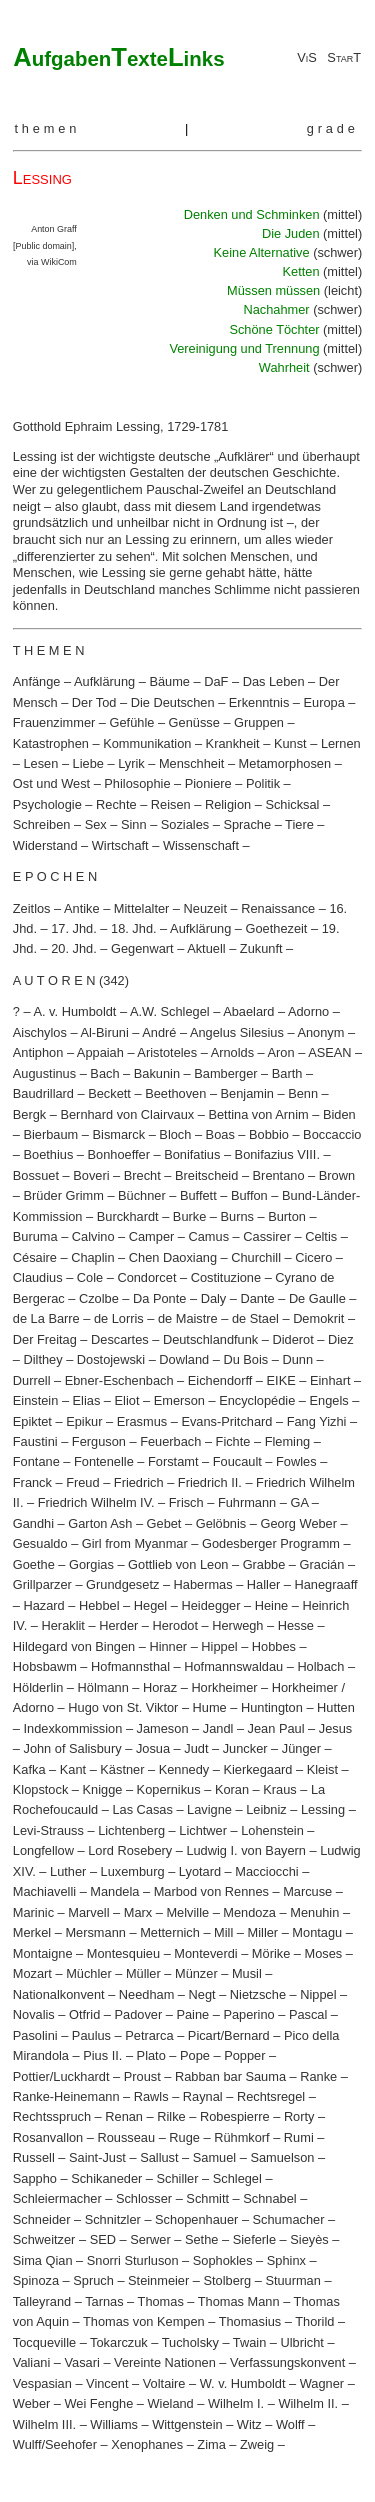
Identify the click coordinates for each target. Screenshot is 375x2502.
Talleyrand (42, 2301)
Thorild (314, 2321)
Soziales (185, 824)
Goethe (34, 1564)
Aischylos (40, 1032)
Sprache (247, 824)
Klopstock (40, 1789)
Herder (118, 1625)
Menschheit (191, 763)
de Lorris (119, 1318)
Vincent (107, 2383)
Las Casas (142, 1809)
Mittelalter (141, 908)
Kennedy (184, 1769)
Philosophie (137, 783)
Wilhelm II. (308, 2403)
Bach (104, 1073)
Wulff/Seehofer (55, 2444)
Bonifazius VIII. (277, 1154)
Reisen (171, 804)
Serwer (150, 2239)
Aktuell (206, 948)
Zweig (257, 2444)
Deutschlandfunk (210, 1339)
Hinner (168, 1646)
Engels (329, 1400)
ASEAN (329, 1052)
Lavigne (209, 1809)
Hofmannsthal (130, 1666)
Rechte (116, 804)
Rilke (171, 2116)
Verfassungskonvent (287, 2362)
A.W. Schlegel (170, 1011)
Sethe (201, 2239)
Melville (187, 1912)
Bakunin (157, 1073)
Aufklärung (104, 681)
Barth (287, 1073)
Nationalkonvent (59, 1994)
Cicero (313, 1257)
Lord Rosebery (130, 1850)
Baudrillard (43, 1093)
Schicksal (292, 804)
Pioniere (208, 783)
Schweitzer (44, 2239)
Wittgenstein (187, 2424)
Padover (139, 2014)
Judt (196, 1748)
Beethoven (175, 1093)
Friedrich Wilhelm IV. (96, 1502)
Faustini (35, 1441)
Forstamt (173, 1461)
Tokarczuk (119, 2342)
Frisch (186, 1502)
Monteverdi (205, 1953)
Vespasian (42, 2383)
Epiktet (32, 1421)
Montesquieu (123, 1953)
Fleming (288, 1441)
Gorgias (91, 1564)
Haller (263, 1584)
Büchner (142, 1195)
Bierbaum (50, 1134)
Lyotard (200, 1871)
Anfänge (37, 681)
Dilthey (42, 1359)
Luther (68, 1871)
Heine (271, 1605)
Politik (263, 783)
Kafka (29, 1769)
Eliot (127, 1400)
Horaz (160, 1687)
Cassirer (267, 1236)
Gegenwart (142, 948)
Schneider (42, 2219)
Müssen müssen (275, 290)
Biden (339, 1114)
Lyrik (131, 763)
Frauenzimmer (54, 722)
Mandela (114, 1891)
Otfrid (84, 2014)
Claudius (38, 1277)
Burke (189, 1216)
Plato (151, 2055)
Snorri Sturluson (133, 2260)
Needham (147, 1994)
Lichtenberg (131, 1830)
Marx (138, 1912)
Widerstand (45, 845)
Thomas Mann (239, 2301)
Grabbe (264, 1564)
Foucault (237, 1461)
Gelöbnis (221, 1523)
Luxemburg (133, 1871)
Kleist (322, 1769)
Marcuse (307, 1891)
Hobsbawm (45, 1666)
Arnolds (232, 1052)
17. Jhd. (74, 928)
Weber (31, 2403)
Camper (152, 1236)
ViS (307, 57)
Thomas (161, 2301)
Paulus (91, 2035)
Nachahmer (278, 309)
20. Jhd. (74, 948)
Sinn (134, 824)
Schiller (178, 2178)
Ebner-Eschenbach (119, 1380)
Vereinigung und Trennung (246, 348)
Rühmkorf (241, 2137)
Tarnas (104, 2301)
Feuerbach (170, 1441)
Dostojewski (111, 1359)
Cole (90, 1277)
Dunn (297, 1359)
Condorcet (146, 1277)
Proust (142, 2076)
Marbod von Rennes (211, 1891)
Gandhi (33, 1523)
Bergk (29, 1114)
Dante (257, 1298)
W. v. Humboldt (243, 2383)
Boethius (48, 1154)
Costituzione (226, 1277)
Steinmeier (158, 2280)
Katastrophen (51, 743)
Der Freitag (45, 1339)
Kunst (290, 743)
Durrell (32, 1380)
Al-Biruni (104, 1032)
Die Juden (292, 233)
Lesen (40, 763)
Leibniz (266, 1809)
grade (333, 128)
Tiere (299, 824)
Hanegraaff (326, 1584)
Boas (220, 1134)
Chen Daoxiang (173, 1257)
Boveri (91, 1175)
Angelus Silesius (237, 1032)
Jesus (335, 1728)
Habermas (203, 1584)
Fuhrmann (247, 1502)
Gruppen (259, 722)
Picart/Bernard (229, 2035)
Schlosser (144, 2198)
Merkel (32, 1932)
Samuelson (282, 2157)
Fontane (36, 1461)
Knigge (103, 1789)
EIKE (281, 1380)
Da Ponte (159, 1298)
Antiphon (38, 1052)
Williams (114, 2424)
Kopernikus (169, 1789)
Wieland (171, 2403)
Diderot (292, 1339)
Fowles (296, 1461)
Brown (337, 1175)
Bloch (175, 1134)
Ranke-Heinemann (66, 2096)
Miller (263, 1932)
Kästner (122, 1769)
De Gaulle (317, 1298)
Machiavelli (44, 1891)
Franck (32, 1482)
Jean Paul (276, 1728)
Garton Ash (100, 1523)
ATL (118, 57)
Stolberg (227, 2280)
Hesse (296, 1625)
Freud (82, 1482)
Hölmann (103, 1687)
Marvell (88, 1912)
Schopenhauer (196, 2219)
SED (103, 2239)
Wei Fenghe (99, 2403)
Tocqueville (44, 2342)
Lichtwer (203, 1830)
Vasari (82, 2362)
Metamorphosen (285, 763)
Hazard (43, 1605)
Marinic (33, 1912)
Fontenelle (104, 1461)
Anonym (320, 1032)
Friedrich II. (210, 1482)
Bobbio (269, 1134)
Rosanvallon (48, 2137)
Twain (249, 2342)
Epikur (84, 1421)
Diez (341, 1339)
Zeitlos (32, 908)
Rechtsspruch (52, 2116)
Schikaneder (106, 2178)
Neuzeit (205, 908)
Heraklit (63, 1625)
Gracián (322, 1564)
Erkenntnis (259, 702)
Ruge (184, 2137)
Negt (202, 1994)
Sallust (159, 2157)
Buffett (198, 1195)
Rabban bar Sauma (230, 2076)
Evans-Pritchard (226, 1421)
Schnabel (269, 2198)
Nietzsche (258, 1994)
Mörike (271, 1953)
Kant (73, 1769)
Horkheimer (224, 1687)
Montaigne (43, 1953)
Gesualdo (40, 1543)
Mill (223, 1932)
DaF (216, 681)
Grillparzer (42, 1584)
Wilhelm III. (44, 2424)
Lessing (323, 1809)
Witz (249, 2424)
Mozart (32, 1973)
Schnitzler (113, 2219)
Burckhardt (128, 1216)
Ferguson (99, 1441)
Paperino (248, 2014)
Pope (195, 2055)
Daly (214, 1298)
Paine (192, 2014)
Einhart (330, 1380)
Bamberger (225, 1073)
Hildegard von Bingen (74, 1646)
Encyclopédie (257, 1400)
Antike (82, 908)
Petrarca (149, 2035)
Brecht (142, 1175)
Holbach (320, 1666)
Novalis (34, 2014)
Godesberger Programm (271, 1543)
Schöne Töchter (276, 329)
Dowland (184, 1359)
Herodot (176, 1625)
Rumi (299, 2137)
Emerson (179, 1400)
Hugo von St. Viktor (123, 1707)
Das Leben (274, 681)
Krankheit (233, 743)
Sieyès (309, 2239)
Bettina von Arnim (258, 1114)
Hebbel (99, 1605)
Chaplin (92, 1257)
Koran (232, 1789)
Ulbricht (302, 2342)
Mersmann (95, 1932)
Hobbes (274, 1646)
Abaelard (248, 1011)
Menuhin (314, 1912)
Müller (143, 1973)
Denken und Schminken (253, 214)
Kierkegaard (257, 1769)
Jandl (218, 1728)
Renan (124, 2116)
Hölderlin (38, 1687)
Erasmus (142, 1421)
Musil (247, 1973)
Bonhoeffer (119, 1154)
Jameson (163, 1728)
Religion (228, 804)
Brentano (279, 1175)
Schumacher (289, 2219)
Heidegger (210, 1605)
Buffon (249, 1195)
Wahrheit (286, 367)
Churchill (256, 1257)
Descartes (120, 1339)
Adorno (308, 1011)
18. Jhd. (134, 928)
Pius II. (102, 2055)
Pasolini (35, 2035)
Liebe (88, 763)
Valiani (31, 2362)
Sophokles (223, 2260)
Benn (303, 1093)
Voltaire (164, 2383)
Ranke (318, 2076)
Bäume (169, 681)
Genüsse (194, 722)
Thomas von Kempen (144, 2321)
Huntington (272, 1707)
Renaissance (278, 908)
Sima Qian (43, 2260)
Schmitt (207, 2198)
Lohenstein (272, 1830)
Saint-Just (97, 2157)
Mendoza (249, 1912)
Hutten (336, 1707)
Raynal (203, 2096)
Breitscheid (206, 1175)
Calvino (93, 1236)
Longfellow (43, 1850)
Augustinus (44, 1073)
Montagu (317, 1932)
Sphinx (286, 2260)
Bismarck (119, 1134)
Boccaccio (332, 1134)
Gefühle (132, 722)
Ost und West (51, 783)
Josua (153, 1748)
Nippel (318, 1994)
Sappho (35, 2178)
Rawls (151, 2096)
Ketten (303, 271)
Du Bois (245, 1359)
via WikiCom (52, 262)
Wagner (322, 2383)
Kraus (279, 1789)
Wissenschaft (201, 845)
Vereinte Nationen (165, 2362)
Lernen (341, 743)
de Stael (255, 1318)
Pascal (308, 2014)
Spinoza (36, 2280)
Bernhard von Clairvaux (127, 1114)
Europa (324, 702)
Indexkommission (72, 1728)
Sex (96, 824)
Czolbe (99, 1298)
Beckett (109, 1093)
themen (47, 128)
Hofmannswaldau (233, 1666)
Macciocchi (266, 1871)
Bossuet (36, 1175)
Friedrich (139, 1482)
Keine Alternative (264, 252)
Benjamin (247, 1093)
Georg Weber (298, 1523)
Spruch (93, 2280)
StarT (344, 57)
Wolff (290, 2424)
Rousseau (126, 2137)
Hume (210, 1707)
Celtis (321, 1236)
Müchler (89, 1973)
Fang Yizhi (317, 1421)
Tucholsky (190, 2342)
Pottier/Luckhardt (61, 2076)
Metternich (170, 1932)
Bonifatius (192, 1154)
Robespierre (235, 2116)
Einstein (36, 1400)
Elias (87, 1400)
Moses (324, 1953)
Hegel (150, 1605)
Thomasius (250, 2321)
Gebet (164, 1523)
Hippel (219, 1646)
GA (299, 1502)
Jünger (301, 1748)
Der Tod (94, 702)
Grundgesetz (122, 1584)
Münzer (196, 1973)
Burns (237, 1216)
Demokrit (318, 1318)
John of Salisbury (72, 1748)
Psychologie (47, 804)
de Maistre (188, 1318)
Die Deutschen (173, 702)
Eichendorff (220, 1380)
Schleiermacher (57, 2198)
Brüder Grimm (63, 1195)
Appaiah (100, 1052)
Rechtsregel (271, 2096)
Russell (34, 2157)
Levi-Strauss (48, 1830)
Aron (281, 1052)
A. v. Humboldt (74, 1011)
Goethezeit (277, 928)
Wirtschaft (120, 845)
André (159, 1032)
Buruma (35, 1236)
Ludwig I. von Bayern (246, 1850)
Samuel (214, 2157)
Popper (244, 2055)
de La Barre (46, 1318)
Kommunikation (147, 743)
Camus (209, 1236)
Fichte (233, 1441)
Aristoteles (167, 1052)
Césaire (35, 1257)
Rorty (299, 2116)
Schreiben (42, 824)
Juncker (245, 1748)
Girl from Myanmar (135, 1543)
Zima (211, 2444)
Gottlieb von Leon (178, 1564)
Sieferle (254, 2239)
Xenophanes (147, 2444)
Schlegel (237, 2178)
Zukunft (261, 948)
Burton (287, 1216)
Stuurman (292, 2280)
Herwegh (237, 1625)
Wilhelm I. (236, 2403)
